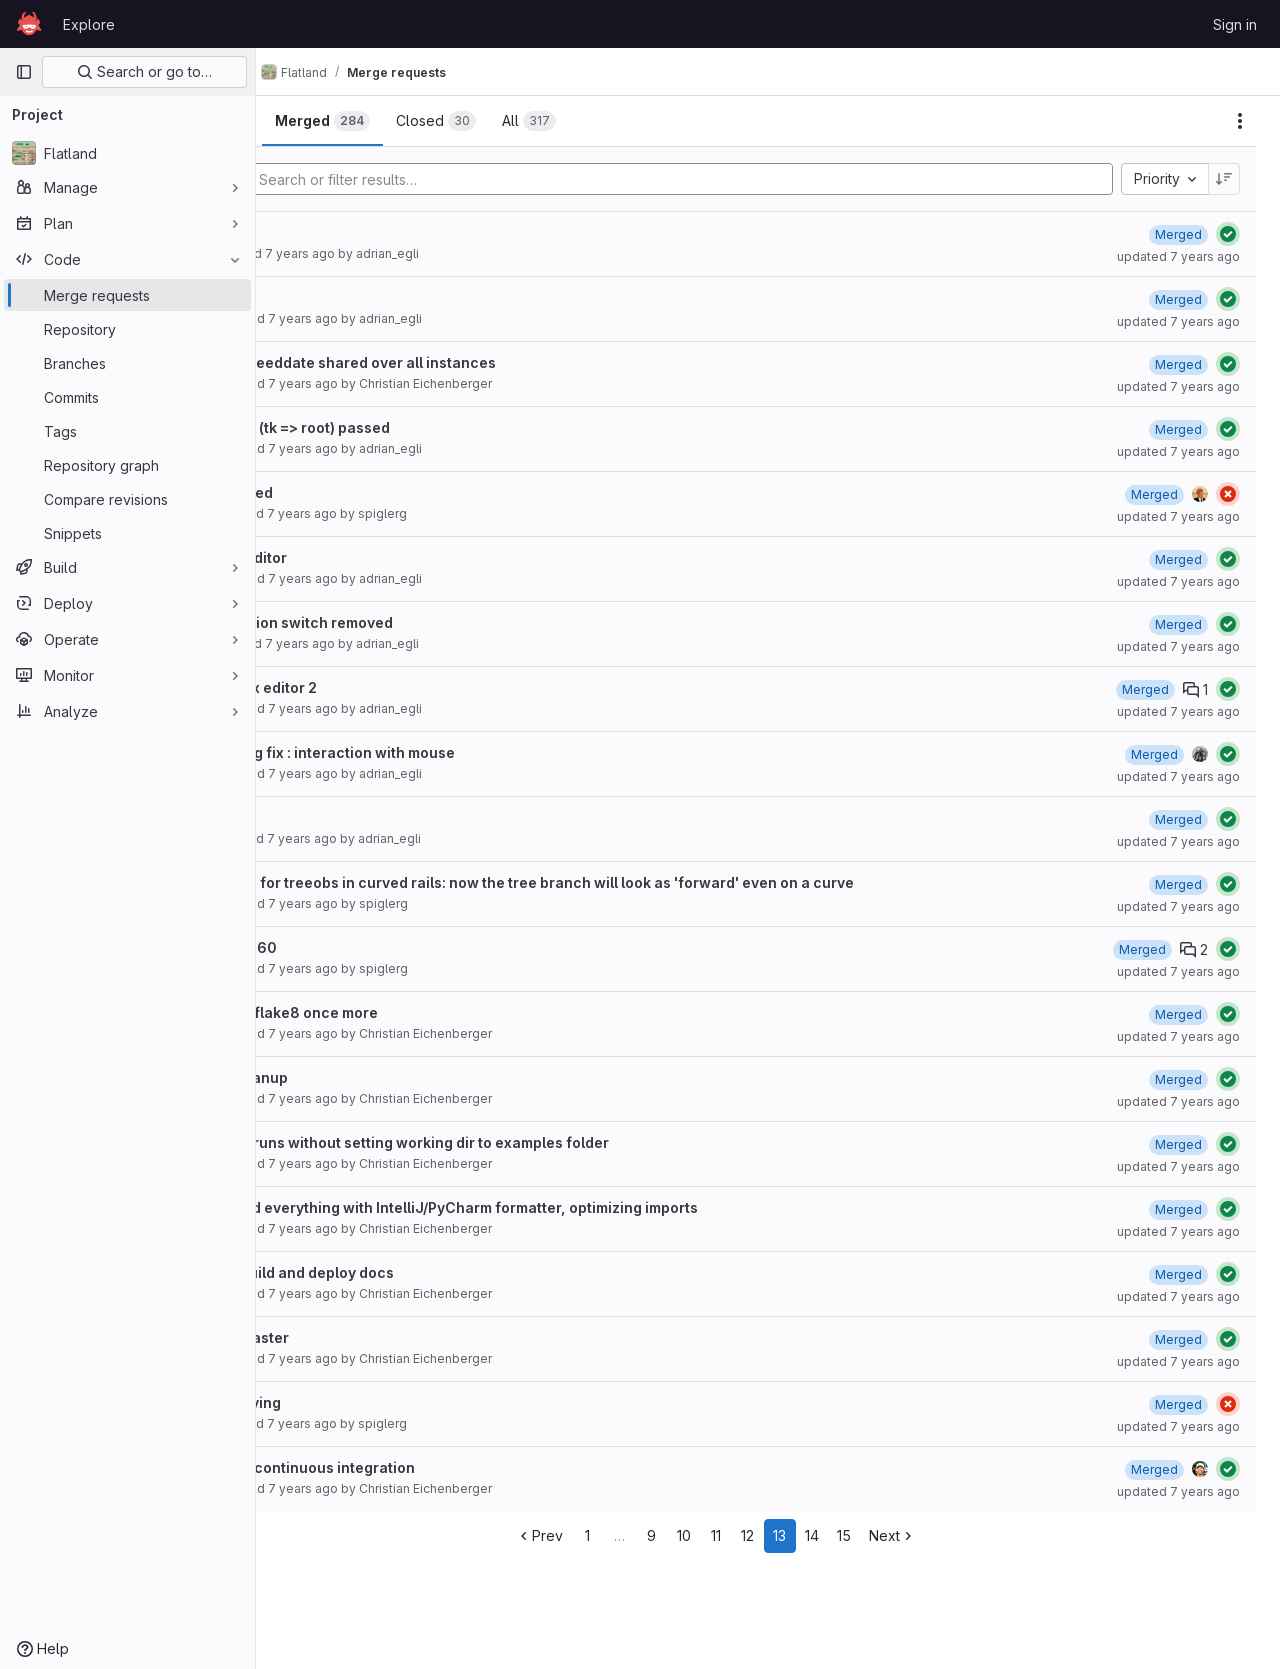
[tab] (323, 121)
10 (736, 1535)
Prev (591, 1535)
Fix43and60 (339, 947)
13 (832, 1535)
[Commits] (127, 397)
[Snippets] (127, 533)
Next (944, 1535)
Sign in (1235, 24)
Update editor (344, 557)
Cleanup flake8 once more (389, 1012)
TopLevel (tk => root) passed (395, 427)
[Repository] (127, 329)
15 (896, 1535)
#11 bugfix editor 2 (359, 687)
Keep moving (341, 1402)
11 (768, 1535)
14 (864, 1535)
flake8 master (345, 1337)
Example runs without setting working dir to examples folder (505, 1142)
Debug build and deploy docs (397, 1272)
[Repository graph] (127, 465)
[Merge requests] (127, 295)
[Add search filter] (737, 179)
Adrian (319, 232)
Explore (89, 24)
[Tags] (127, 431)
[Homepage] (29, 24)
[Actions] (1240, 121)
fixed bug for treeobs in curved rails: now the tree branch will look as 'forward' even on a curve (627, 882)
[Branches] (127, 363)
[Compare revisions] (127, 499)
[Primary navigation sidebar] (24, 72)
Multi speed (337, 492)
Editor (316, 817)
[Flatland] (127, 153)
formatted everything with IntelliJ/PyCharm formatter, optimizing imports (549, 1207)
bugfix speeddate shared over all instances (448, 362)
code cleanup (344, 1077)
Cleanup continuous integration (408, 1467)
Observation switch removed (397, 622)
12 (800, 1535)
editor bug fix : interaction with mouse (428, 752)
